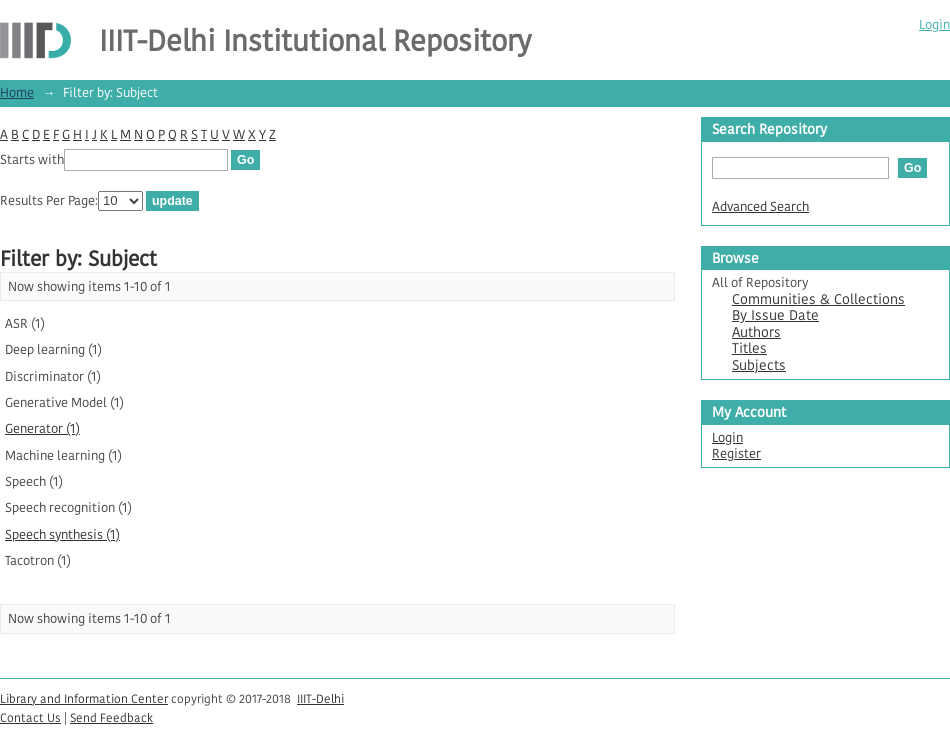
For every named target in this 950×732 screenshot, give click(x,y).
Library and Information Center (84, 698)
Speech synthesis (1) (62, 534)
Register (736, 453)
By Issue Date (775, 315)
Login (934, 24)
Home (17, 92)
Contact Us (30, 717)
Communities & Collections (818, 299)
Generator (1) (42, 428)
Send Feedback (111, 717)
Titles (749, 348)
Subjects (759, 365)
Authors (756, 332)
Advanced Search (760, 206)
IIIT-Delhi (320, 698)
